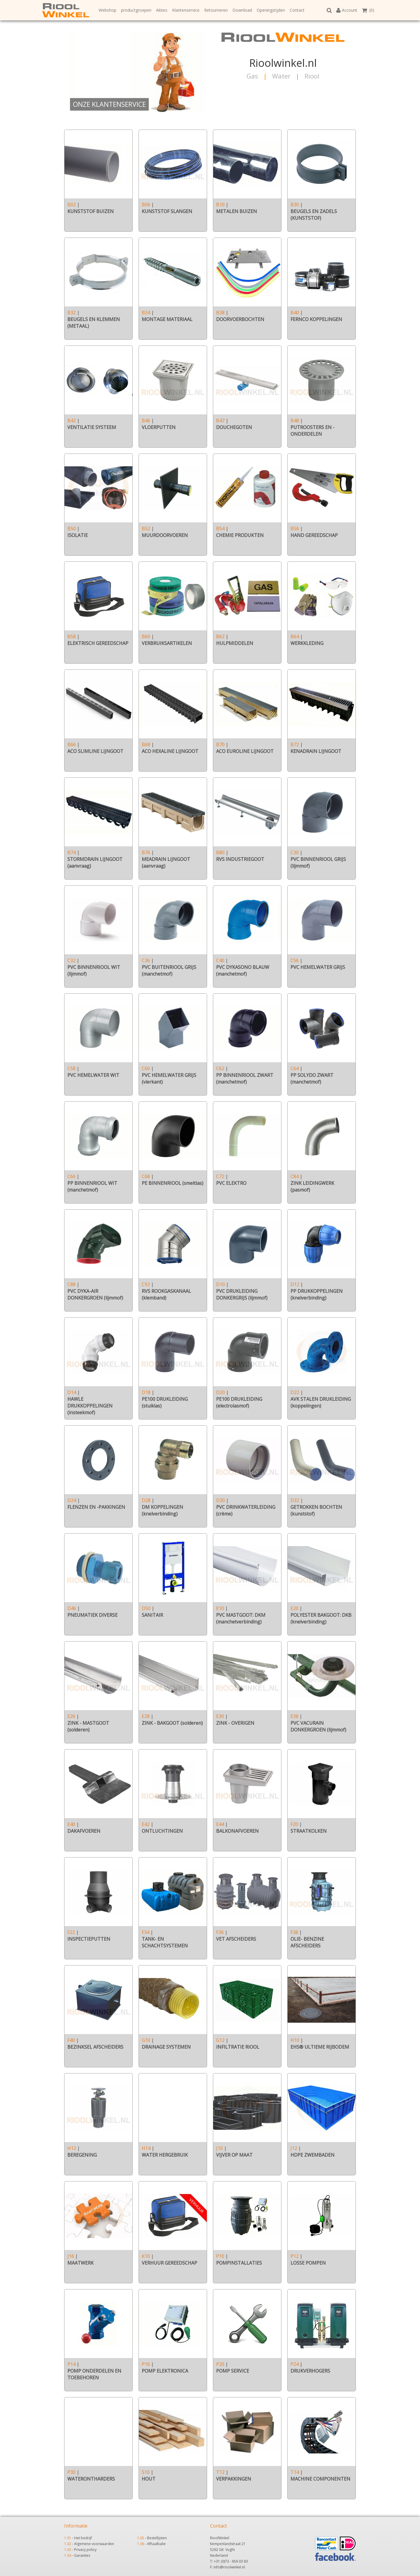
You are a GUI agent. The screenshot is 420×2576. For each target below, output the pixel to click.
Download (242, 10)
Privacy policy (85, 2549)
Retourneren (216, 10)
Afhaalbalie (156, 2543)
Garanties (82, 2555)
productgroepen (136, 10)
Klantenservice (186, 10)
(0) (368, 10)
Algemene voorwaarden (94, 2543)
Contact (297, 10)
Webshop (107, 10)
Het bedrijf (83, 2537)
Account (346, 10)
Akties (161, 10)
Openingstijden (271, 10)
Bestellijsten (157, 2537)
